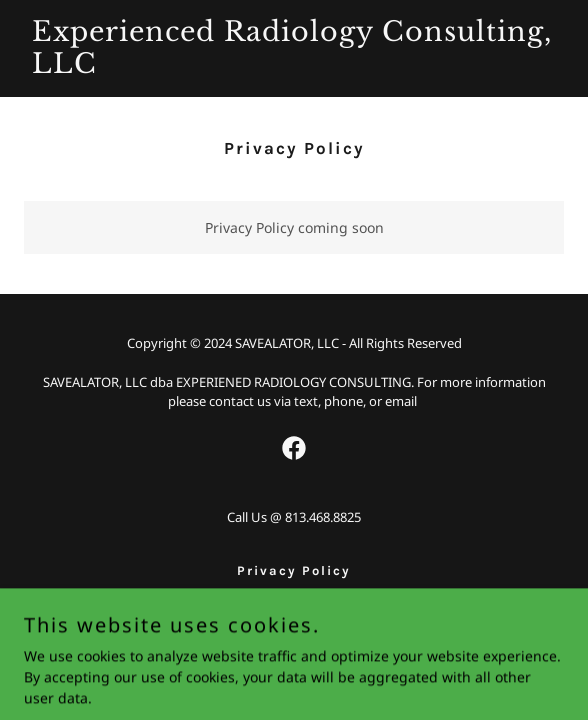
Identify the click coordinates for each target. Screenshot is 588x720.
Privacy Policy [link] (294, 570)
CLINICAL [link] (294, 593)
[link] (294, 67)
